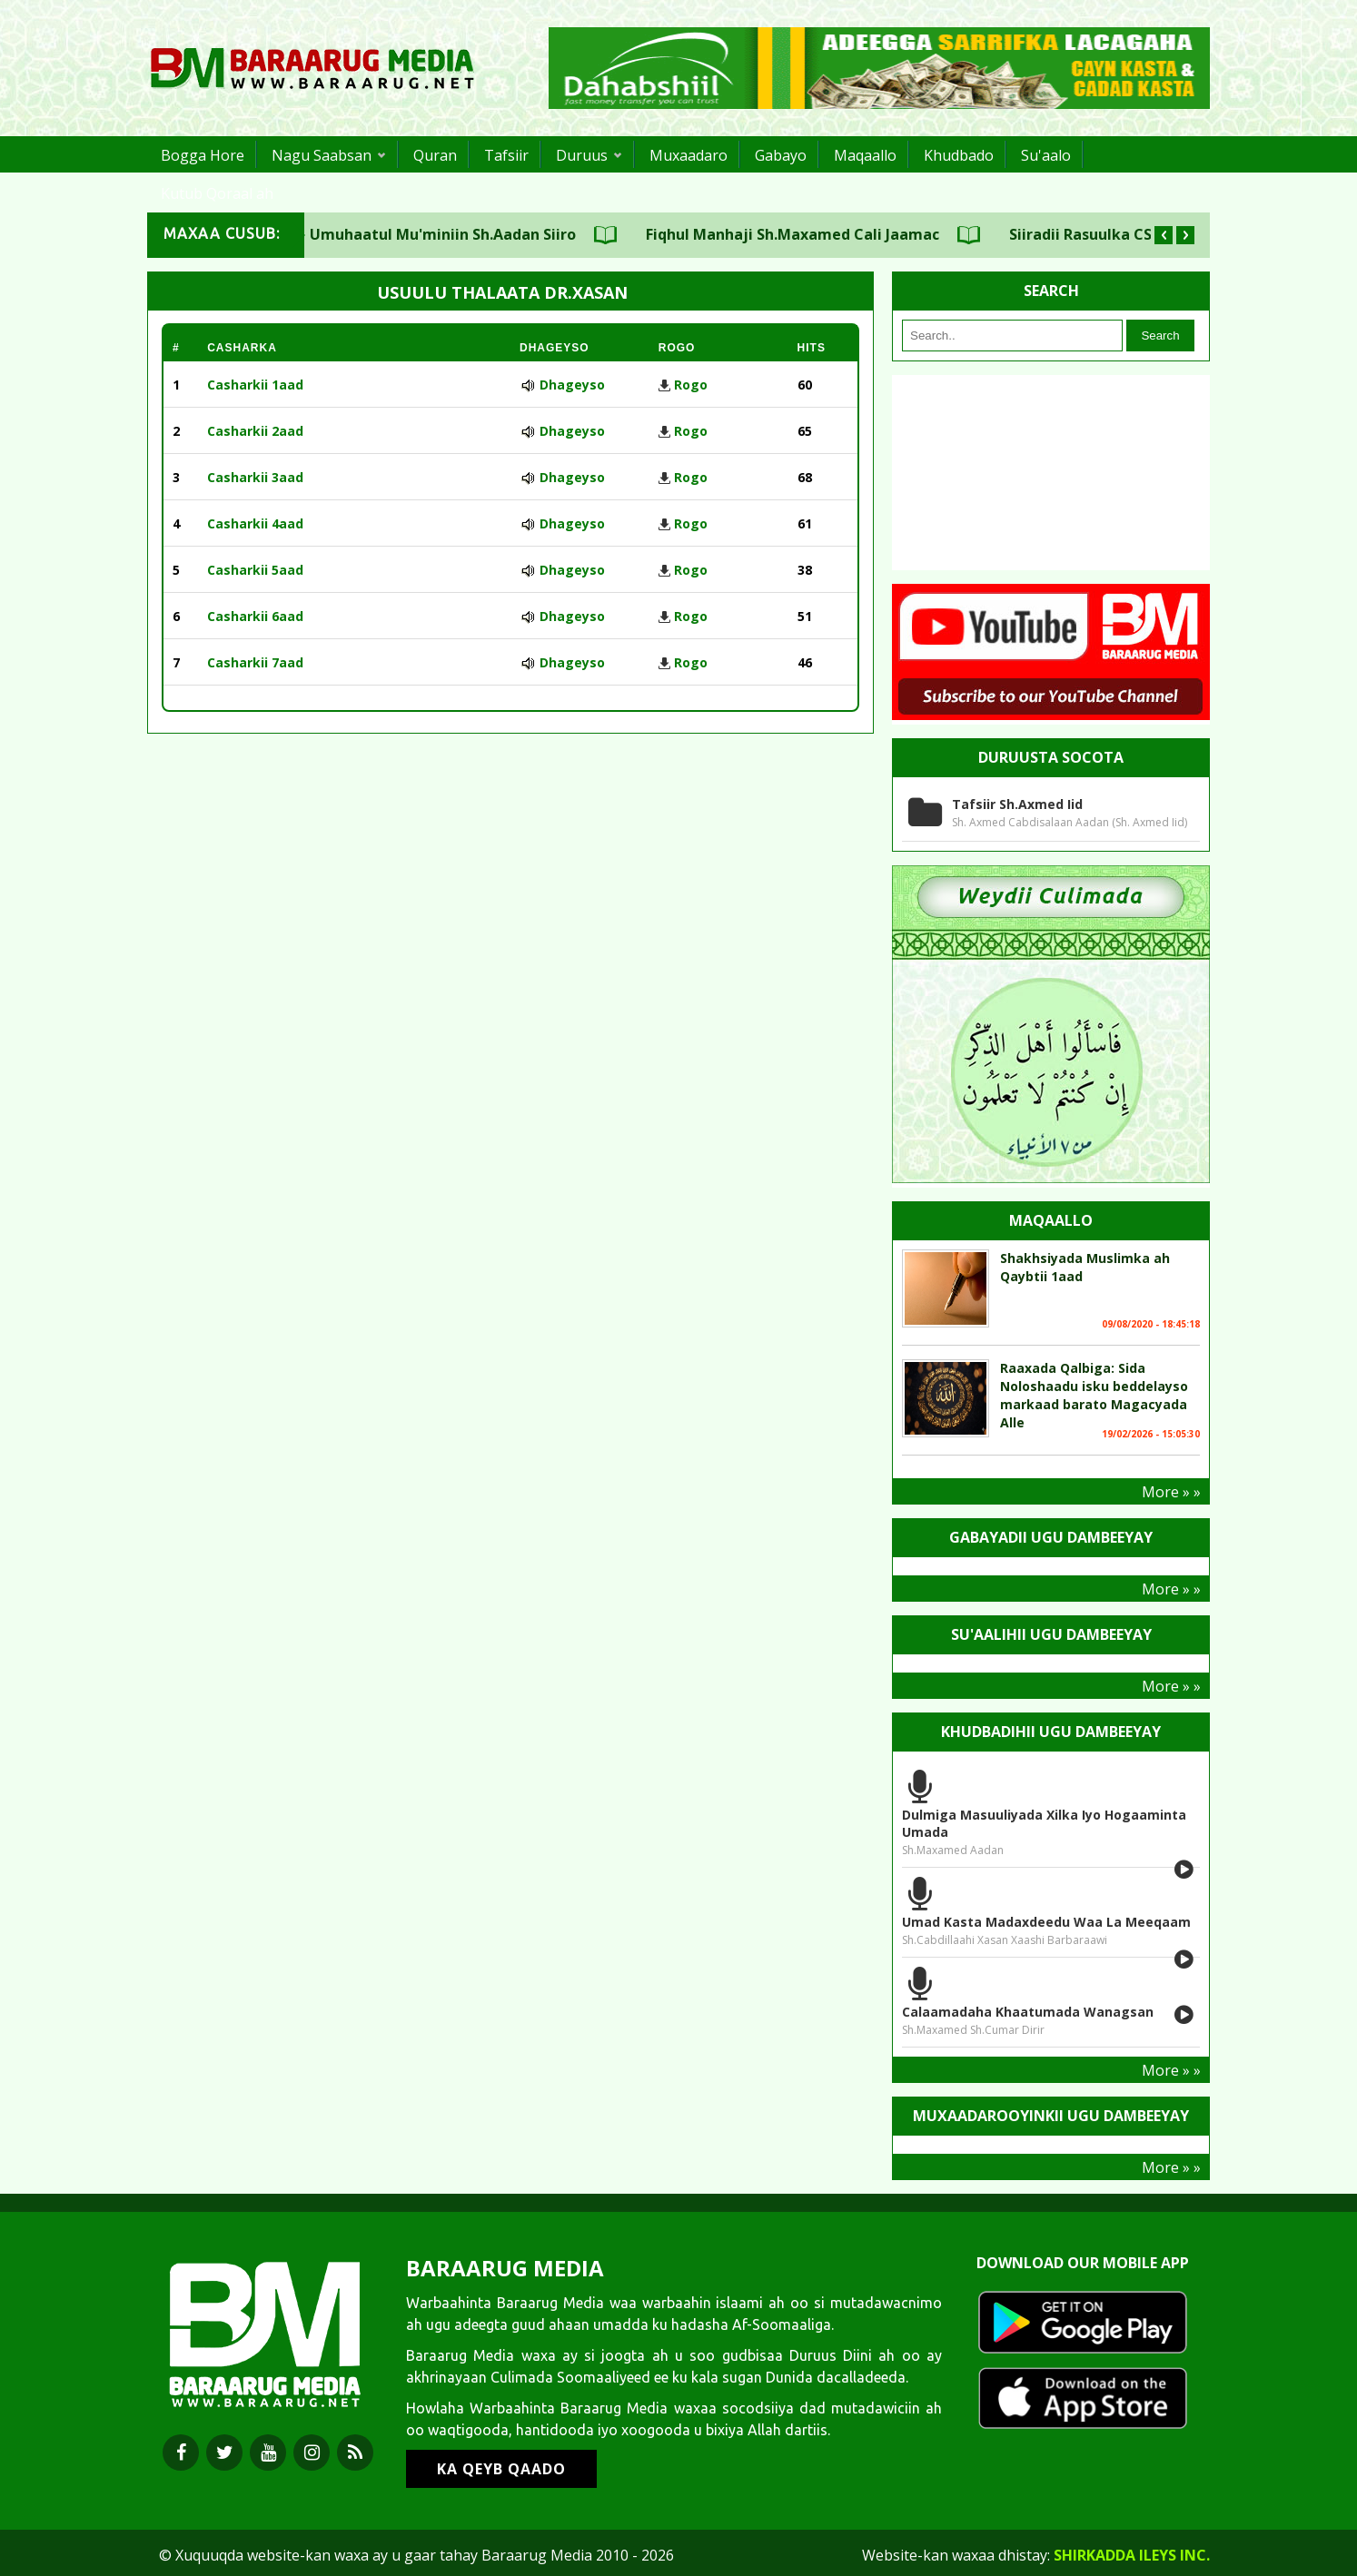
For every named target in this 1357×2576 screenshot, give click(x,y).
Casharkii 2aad (255, 430)
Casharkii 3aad (255, 477)
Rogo (691, 384)
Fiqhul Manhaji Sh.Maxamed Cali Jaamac (821, 234)
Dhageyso (572, 384)
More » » (1171, 1492)
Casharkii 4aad (255, 523)
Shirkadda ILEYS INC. (1132, 2555)
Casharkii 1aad (255, 384)
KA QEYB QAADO (501, 2469)
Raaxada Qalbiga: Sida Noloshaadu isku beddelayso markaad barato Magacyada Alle (1094, 1395)
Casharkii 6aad (255, 616)
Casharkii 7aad (255, 662)
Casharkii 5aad (255, 569)
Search (1160, 335)
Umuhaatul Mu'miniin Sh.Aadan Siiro (471, 234)
